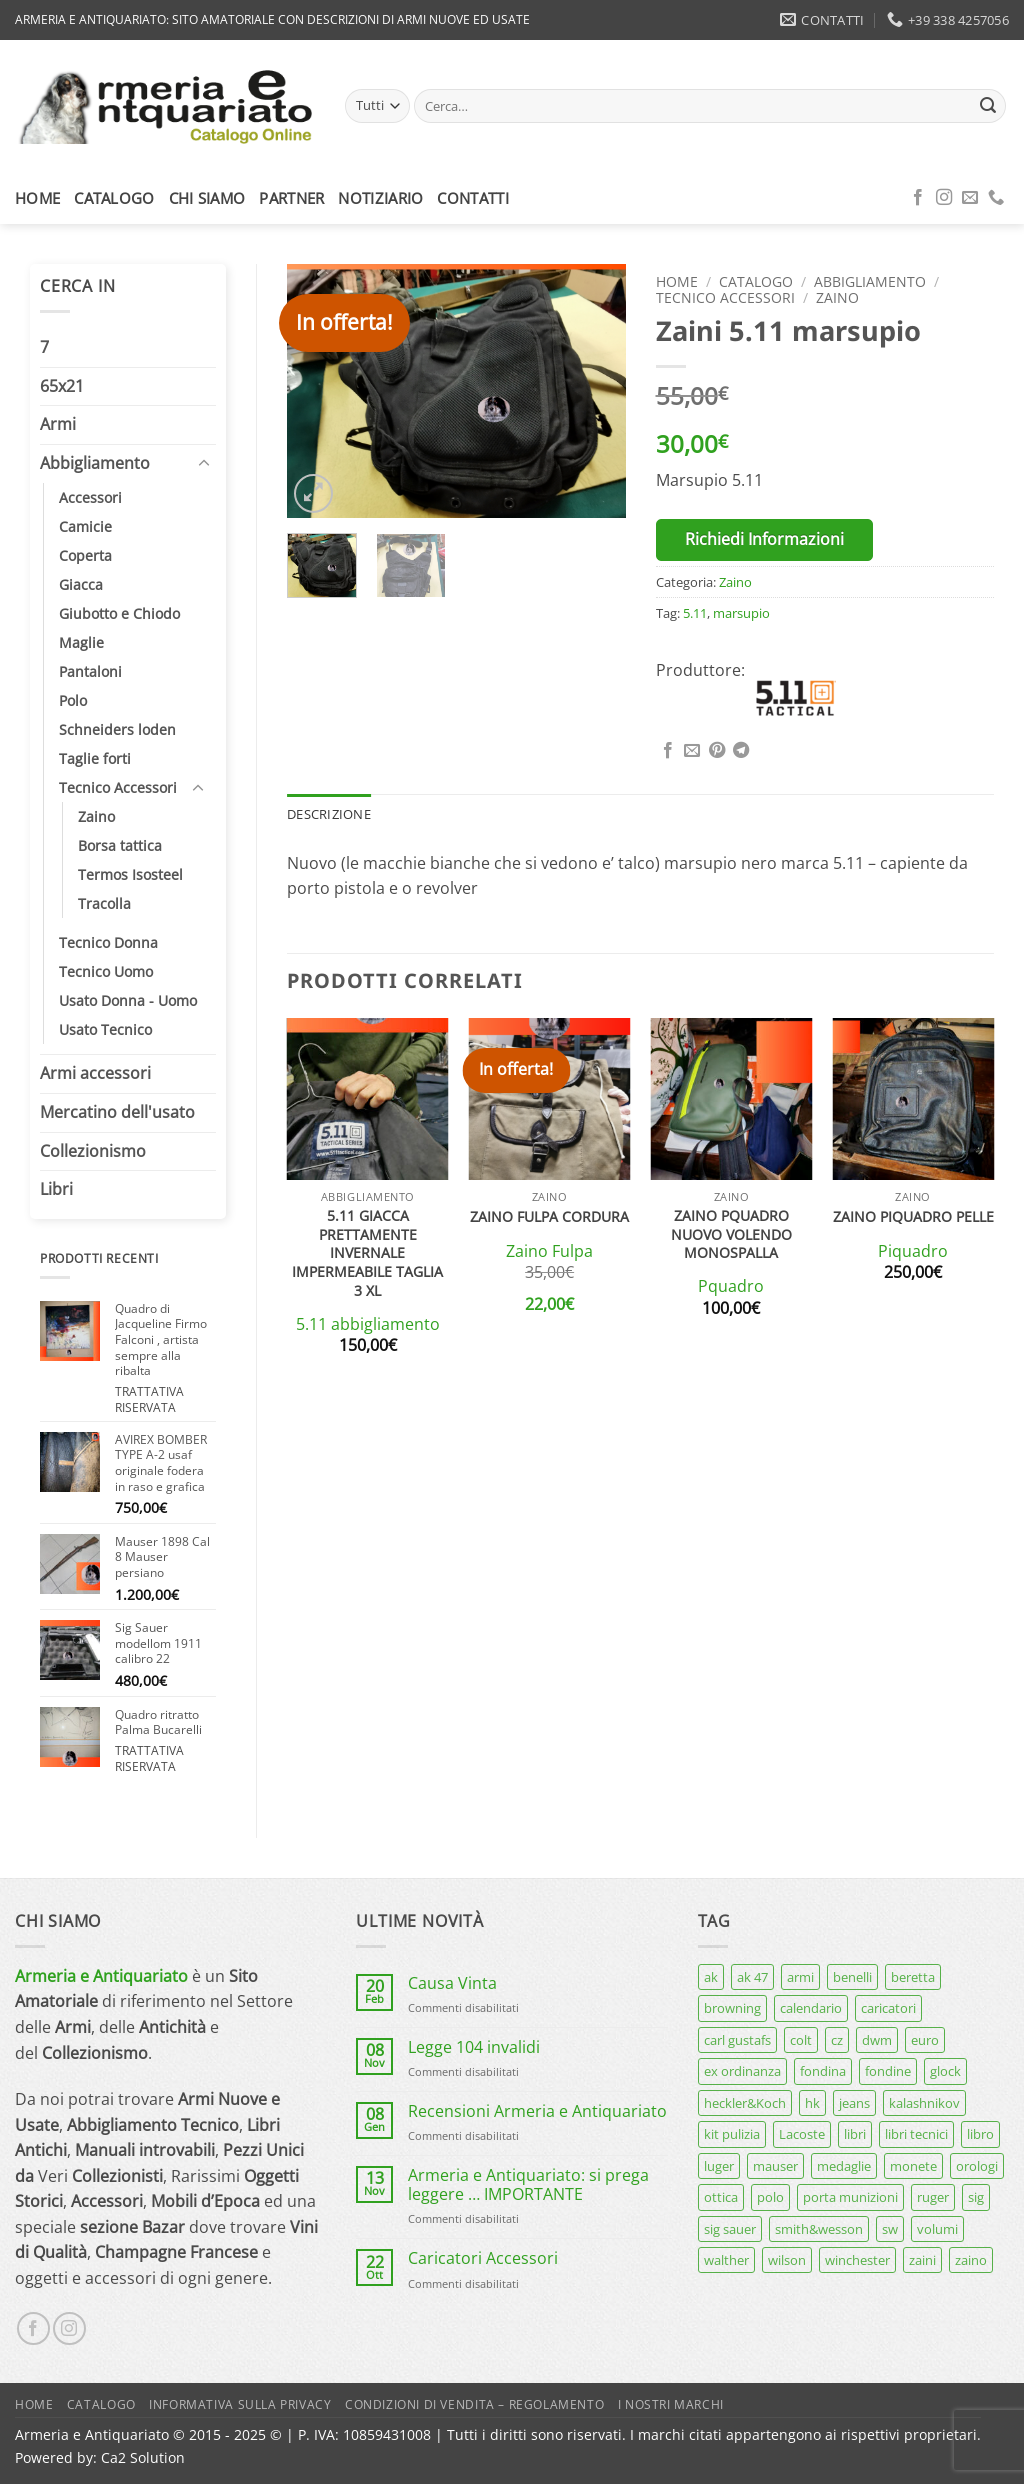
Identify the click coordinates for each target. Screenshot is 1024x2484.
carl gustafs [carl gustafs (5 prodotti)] (737, 2040)
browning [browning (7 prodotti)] (732, 2008)
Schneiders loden (117, 729)
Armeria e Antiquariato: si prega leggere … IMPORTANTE (528, 2185)
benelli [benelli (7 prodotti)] (852, 1977)
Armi (58, 424)
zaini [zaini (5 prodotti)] (922, 2260)
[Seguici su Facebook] (918, 198)
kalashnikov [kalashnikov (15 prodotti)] (924, 2103)
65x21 (62, 386)
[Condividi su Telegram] (741, 751)
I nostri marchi (671, 2404)
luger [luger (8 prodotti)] (719, 2166)
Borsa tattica (120, 845)
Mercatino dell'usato (117, 1112)
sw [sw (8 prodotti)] (890, 2229)
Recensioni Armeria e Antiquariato (537, 2111)
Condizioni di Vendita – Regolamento (474, 2404)
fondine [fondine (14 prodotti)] (888, 2071)
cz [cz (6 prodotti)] (837, 2040)
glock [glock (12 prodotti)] (945, 2071)
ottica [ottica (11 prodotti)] (721, 2197)
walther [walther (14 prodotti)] (726, 2260)
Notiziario (380, 198)
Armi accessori (95, 1073)
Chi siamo (207, 198)
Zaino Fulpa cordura (549, 1217)
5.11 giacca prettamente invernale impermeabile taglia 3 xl (367, 1253)
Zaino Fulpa (549, 1251)
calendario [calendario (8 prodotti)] (811, 2008)
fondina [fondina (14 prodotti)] (823, 2071)
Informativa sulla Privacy (240, 2404)
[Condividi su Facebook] (668, 751)
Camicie (85, 526)
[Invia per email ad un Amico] (692, 751)
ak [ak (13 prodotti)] (711, 1977)
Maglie (81, 642)
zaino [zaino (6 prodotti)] (971, 2260)
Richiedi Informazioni (764, 539)
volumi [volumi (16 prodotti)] (937, 2229)
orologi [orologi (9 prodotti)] (977, 2166)
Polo (73, 700)
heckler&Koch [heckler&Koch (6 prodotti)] (745, 2103)
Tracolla (104, 903)
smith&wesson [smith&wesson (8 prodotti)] (819, 2229)
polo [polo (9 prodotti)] (770, 2197)
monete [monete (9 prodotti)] (913, 2166)
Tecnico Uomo (106, 971)
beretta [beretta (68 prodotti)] (913, 1977)
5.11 (695, 613)
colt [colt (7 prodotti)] (801, 2040)
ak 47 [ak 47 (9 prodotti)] (752, 1977)
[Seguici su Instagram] (944, 198)
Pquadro (731, 1286)
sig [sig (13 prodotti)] (976, 2197)
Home (37, 198)
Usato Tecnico (105, 1029)
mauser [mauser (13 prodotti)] (775, 2166)
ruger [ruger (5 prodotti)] (933, 2197)
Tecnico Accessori (118, 787)
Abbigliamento (95, 463)
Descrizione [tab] (329, 814)
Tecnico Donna (108, 942)
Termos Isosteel (130, 874)
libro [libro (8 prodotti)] (980, 2134)
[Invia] (988, 106)
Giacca (81, 584)
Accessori (90, 497)
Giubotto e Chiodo (119, 613)
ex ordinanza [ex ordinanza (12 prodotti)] (742, 2071)
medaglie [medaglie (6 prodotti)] (844, 2166)
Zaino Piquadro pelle (913, 1217)
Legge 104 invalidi (474, 2047)
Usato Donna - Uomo (128, 1000)
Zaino (96, 816)
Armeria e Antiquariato (101, 1976)
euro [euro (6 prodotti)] (925, 2040)
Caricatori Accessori (483, 2258)
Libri (56, 1189)
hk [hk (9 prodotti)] (812, 2103)
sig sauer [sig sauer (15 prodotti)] (730, 2229)
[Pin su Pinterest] (717, 751)
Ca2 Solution (143, 2457)
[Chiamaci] (996, 198)
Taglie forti (95, 758)
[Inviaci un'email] (970, 198)
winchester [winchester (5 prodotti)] (857, 2260)
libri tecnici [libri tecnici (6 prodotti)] (916, 2134)
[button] (313, 493)
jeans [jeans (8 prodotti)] (854, 2103)
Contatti (472, 198)
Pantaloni (90, 671)
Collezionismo (93, 1151)
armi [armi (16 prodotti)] (800, 1977)
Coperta (85, 555)
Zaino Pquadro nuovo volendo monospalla (731, 1234)
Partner (291, 198)
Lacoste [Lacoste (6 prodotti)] (802, 2134)
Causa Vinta (452, 1983)
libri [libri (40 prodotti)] (855, 2134)
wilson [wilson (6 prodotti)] (787, 2260)
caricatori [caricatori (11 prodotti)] (888, 2008)
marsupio (741, 613)
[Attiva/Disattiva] (204, 464)
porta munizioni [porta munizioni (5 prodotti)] (850, 2197)
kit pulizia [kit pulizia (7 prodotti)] (732, 2134)
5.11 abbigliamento (368, 1324)
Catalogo (114, 198)
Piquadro (913, 1251)
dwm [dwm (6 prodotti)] (877, 2040)
